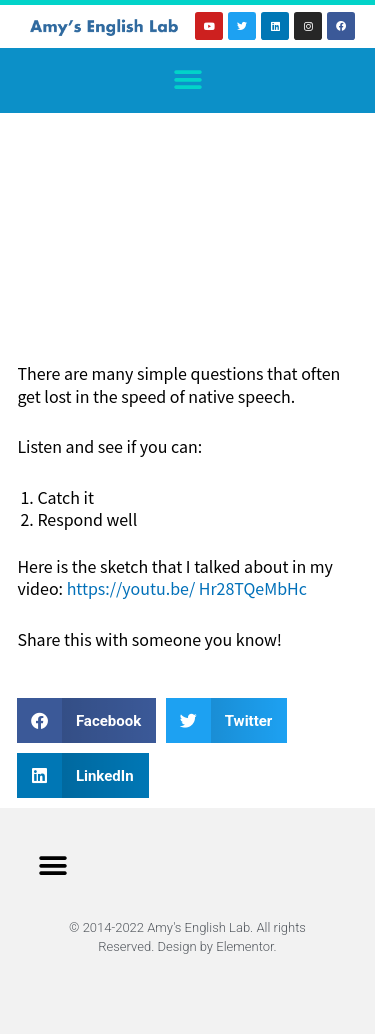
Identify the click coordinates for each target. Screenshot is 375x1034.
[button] (187, 80)
